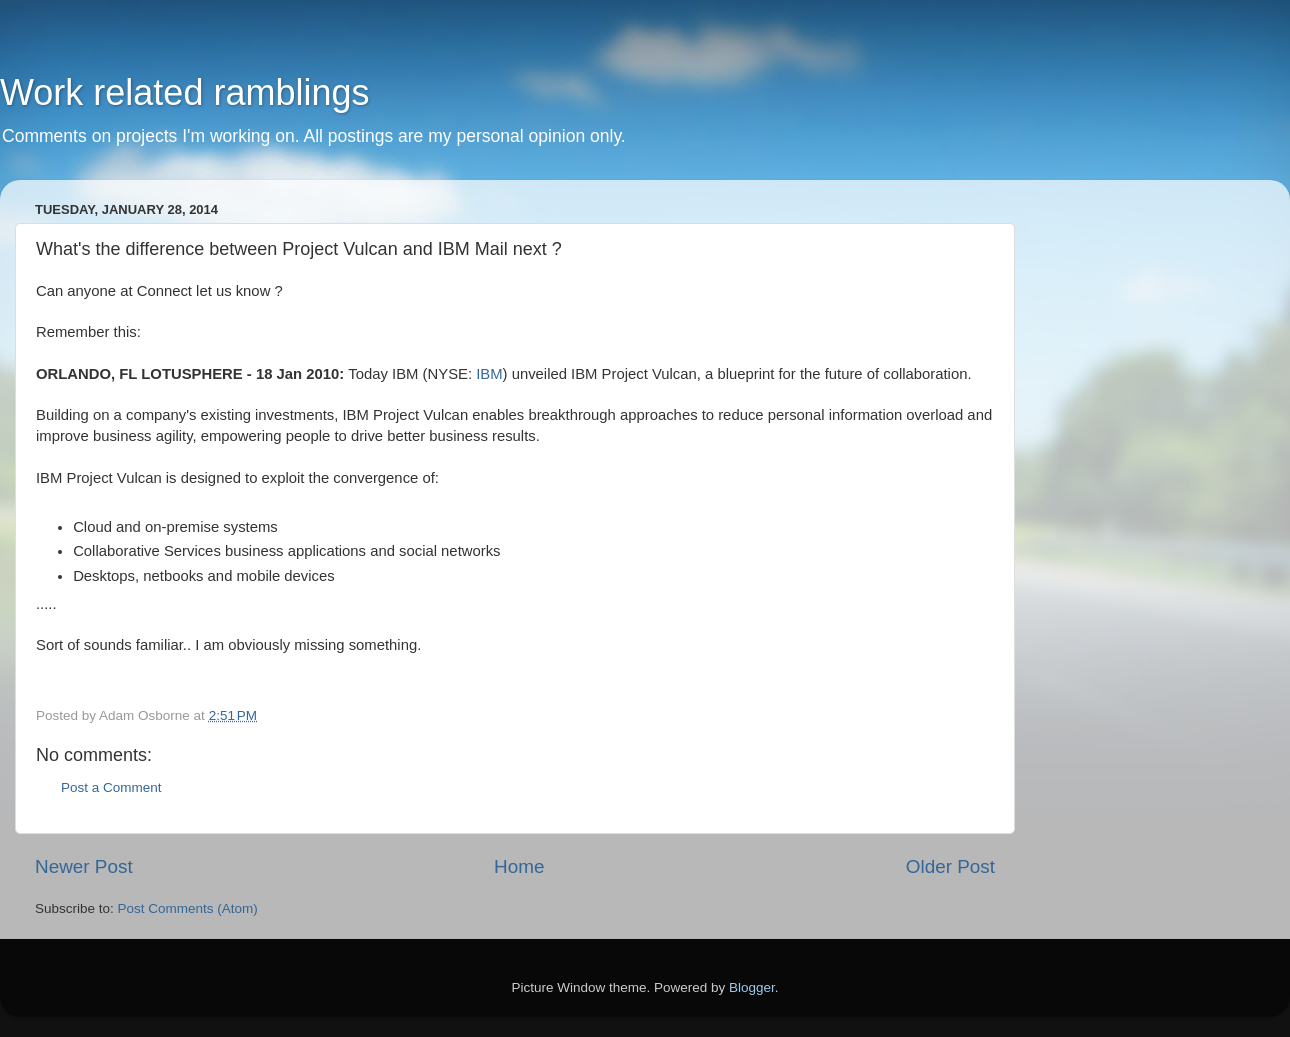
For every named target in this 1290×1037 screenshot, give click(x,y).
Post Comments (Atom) (188, 908)
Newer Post (84, 866)
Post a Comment (111, 787)
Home (519, 866)
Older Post (950, 866)
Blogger (752, 987)
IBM (489, 374)
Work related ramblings (184, 92)
